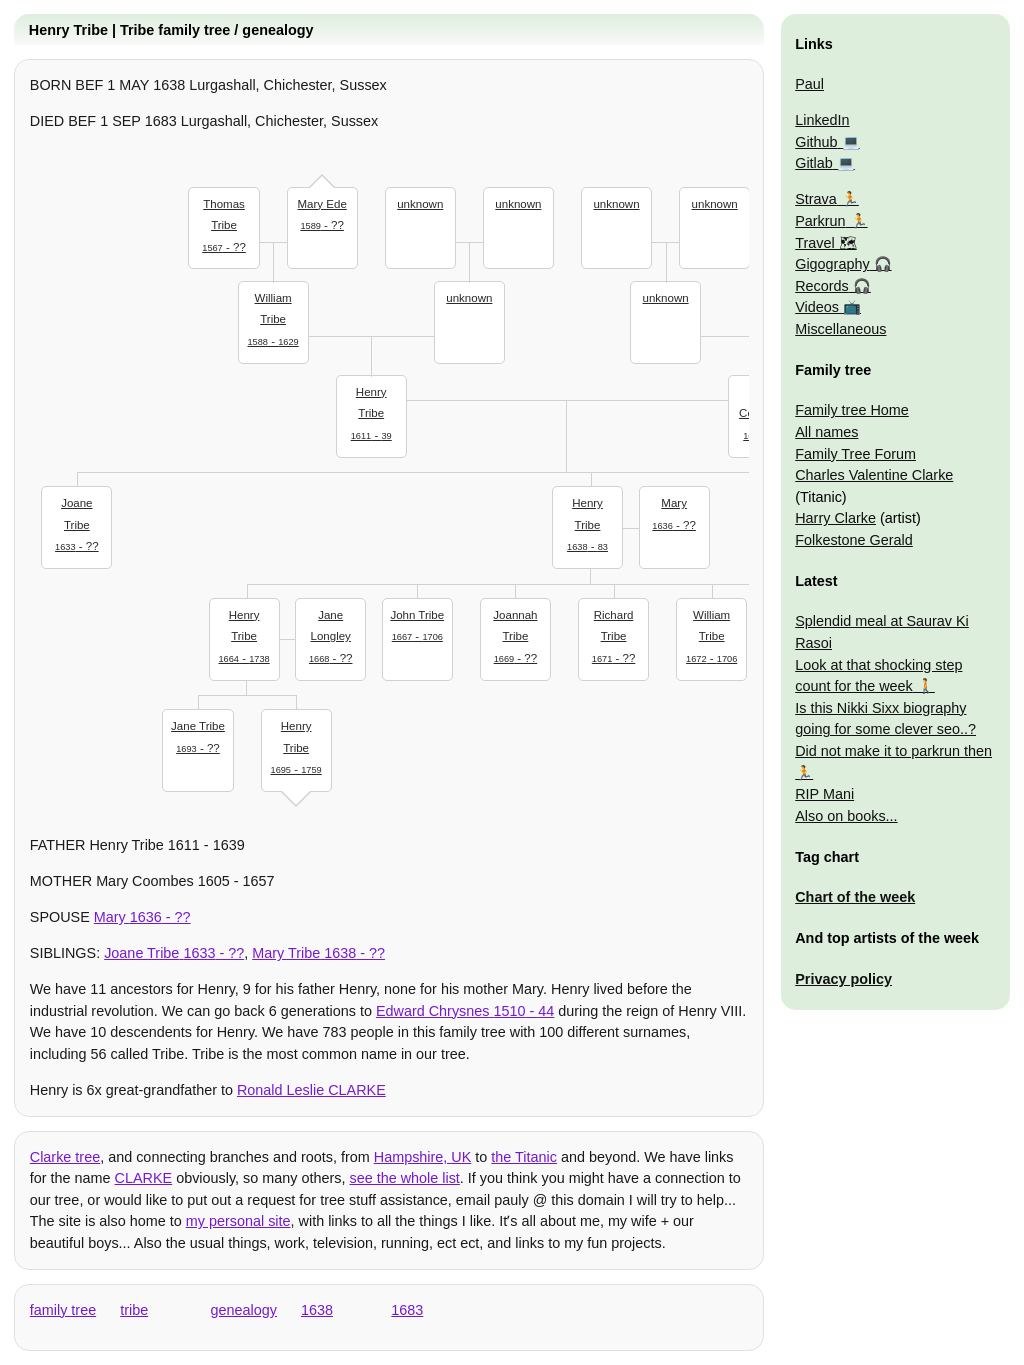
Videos (817, 307)
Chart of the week (855, 897)
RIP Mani (824, 794)
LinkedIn (822, 120)
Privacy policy (843, 979)
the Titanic (524, 1157)
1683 (407, 1310)
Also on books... (846, 816)
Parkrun (820, 221)
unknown (420, 204)
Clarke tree (65, 1157)
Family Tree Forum (855, 454)
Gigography (832, 264)
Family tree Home (852, 410)
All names (826, 432)
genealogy (244, 1310)
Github (816, 142)
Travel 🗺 (825, 243)
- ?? (224, 223)
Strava (816, 199)
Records (822, 286)
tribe (134, 1310)
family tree (63, 1310)
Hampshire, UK (423, 1157)
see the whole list (404, 1178)
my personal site (238, 1221)
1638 (317, 1310)
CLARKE (144, 1178)
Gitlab (814, 163)
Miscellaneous (840, 329)
